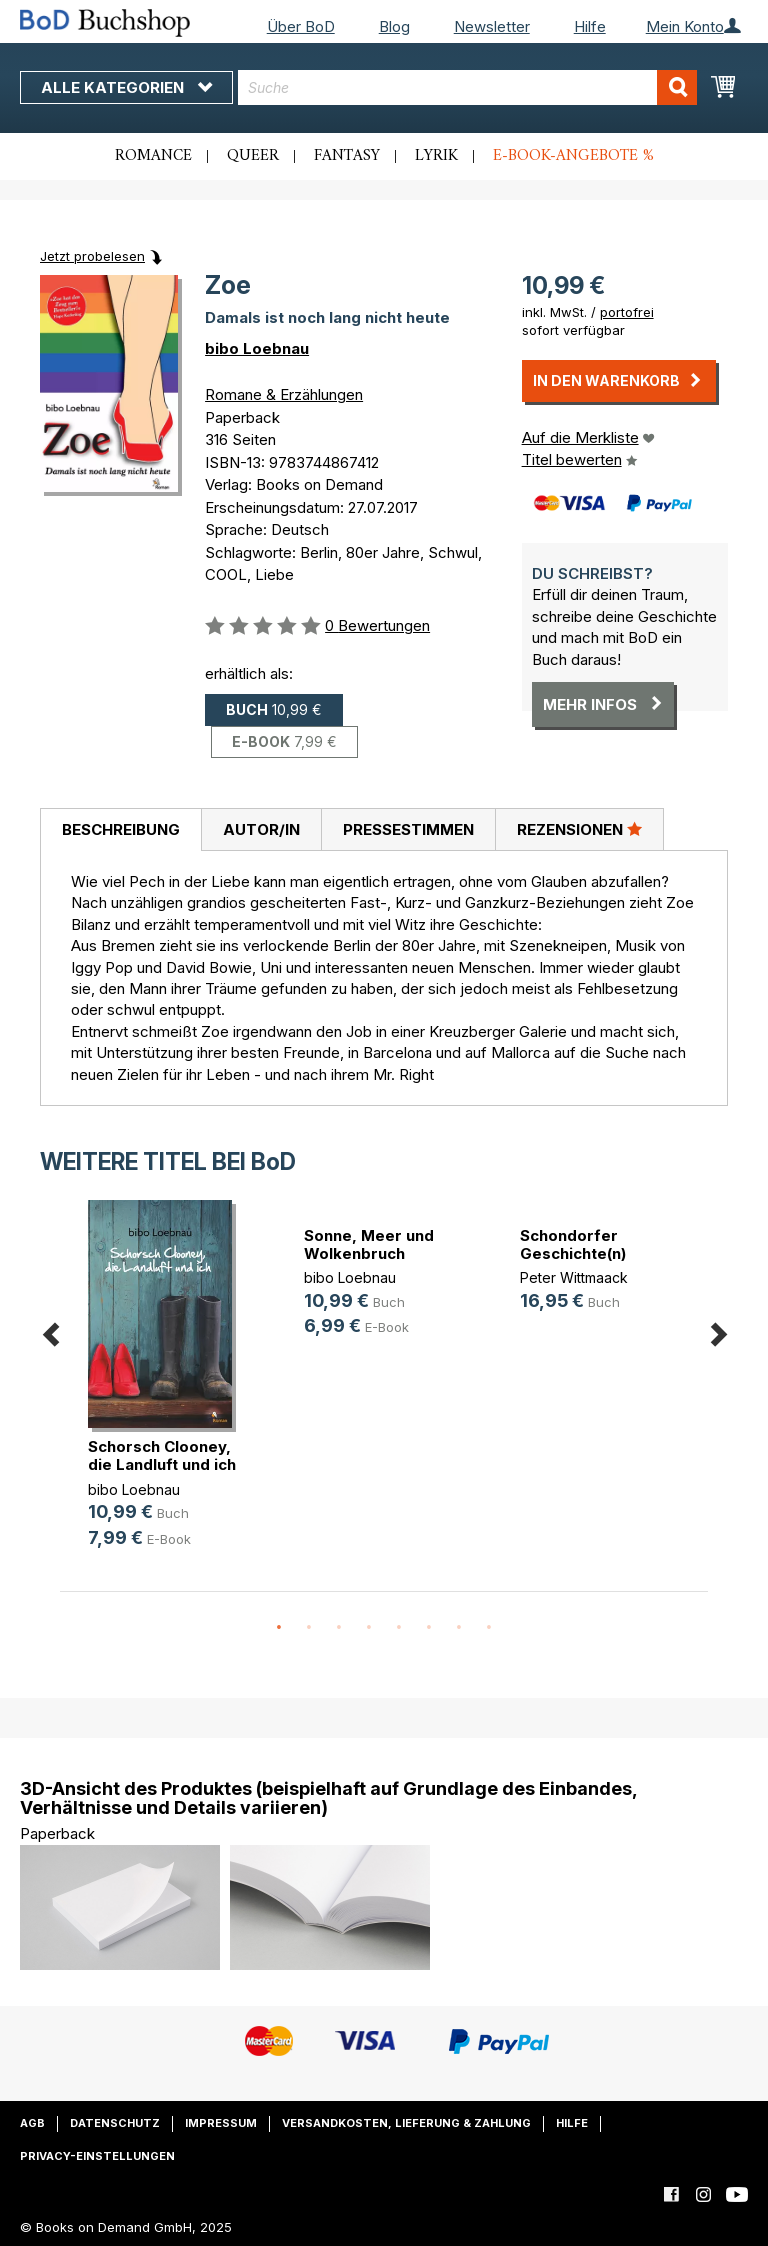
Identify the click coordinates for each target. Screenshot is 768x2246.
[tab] (120, 830)
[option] (168, 1390)
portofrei (627, 312)
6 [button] (429, 1628)
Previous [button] (50, 1330)
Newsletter (492, 26)
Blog (394, 26)
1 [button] (279, 1628)
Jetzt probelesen (92, 256)
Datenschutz (115, 2123)
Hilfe (590, 26)
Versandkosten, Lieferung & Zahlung (406, 2123)
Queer (253, 156)
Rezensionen (579, 829)
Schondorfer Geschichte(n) (573, 1244)
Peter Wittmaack (574, 1277)
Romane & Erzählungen (284, 394)
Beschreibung (121, 829)
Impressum (221, 2123)
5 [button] (399, 1628)
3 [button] (339, 1628)
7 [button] (459, 1628)
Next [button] (718, 1330)
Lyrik (436, 156)
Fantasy (347, 156)
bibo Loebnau (257, 348)
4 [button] (369, 1628)
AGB (32, 2123)
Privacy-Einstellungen (97, 2156)
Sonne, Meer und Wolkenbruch (369, 1244)
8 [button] (489, 1628)
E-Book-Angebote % (573, 156)
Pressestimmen (408, 829)
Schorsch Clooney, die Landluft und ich (162, 1455)
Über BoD (301, 26)
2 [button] (309, 1628)
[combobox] (467, 87)
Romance (153, 156)
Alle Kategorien (126, 87)
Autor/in (261, 829)
